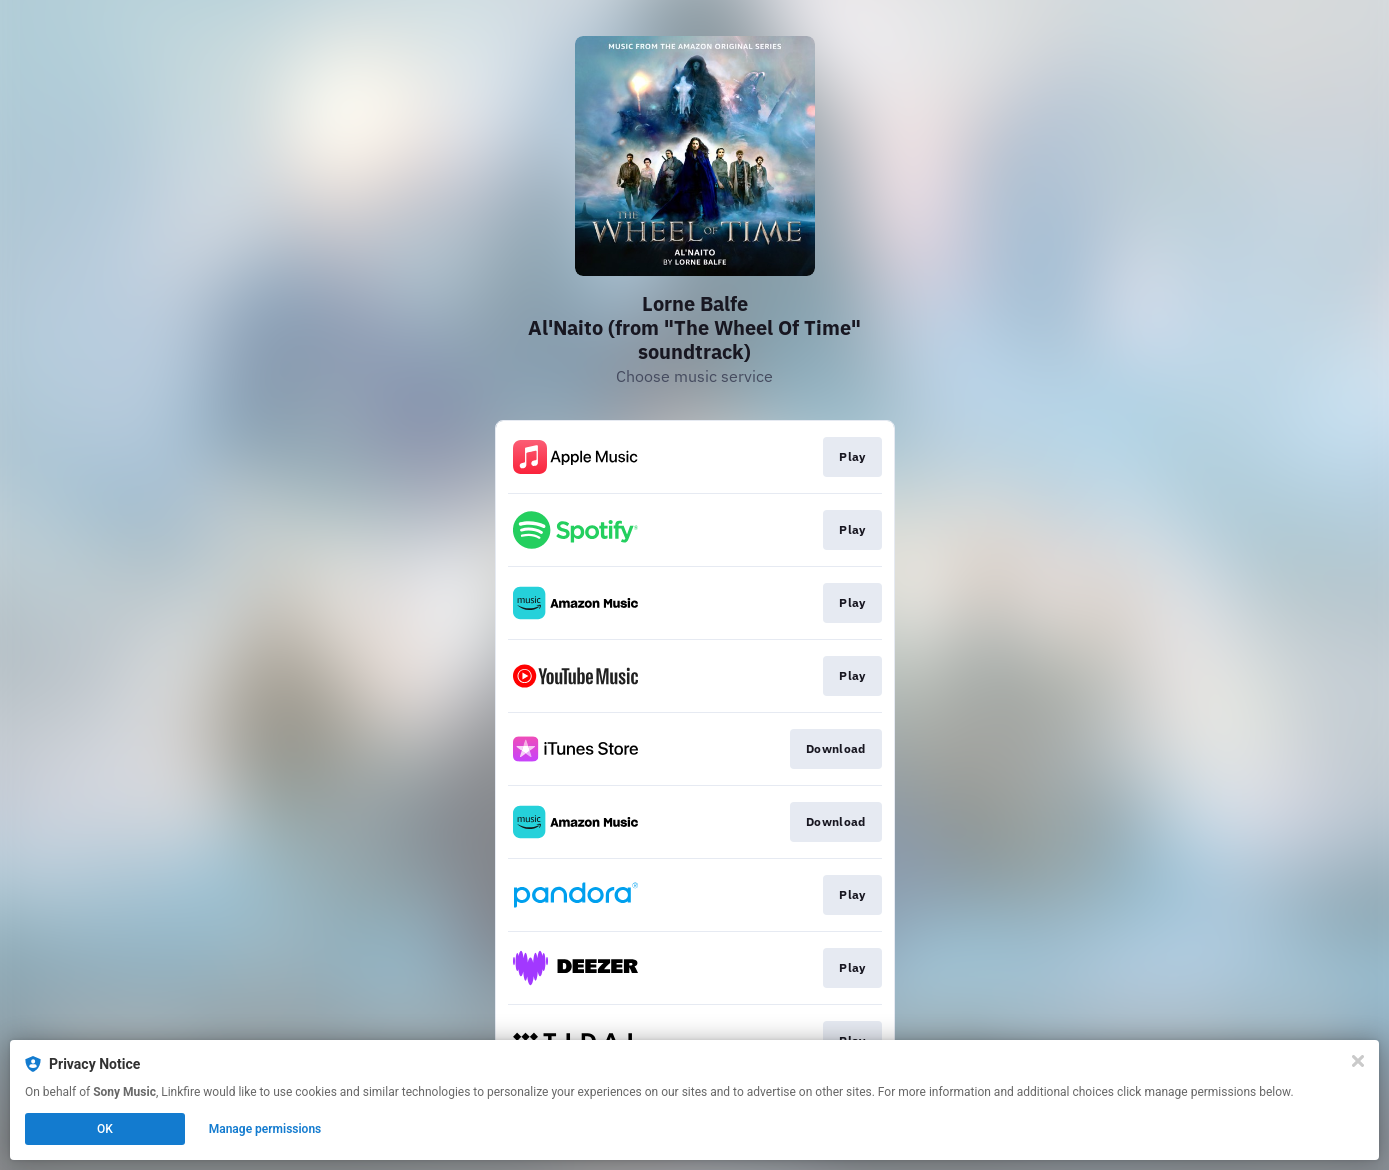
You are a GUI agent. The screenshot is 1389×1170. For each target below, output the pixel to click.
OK (105, 1129)
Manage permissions (265, 1129)
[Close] (1358, 1061)
